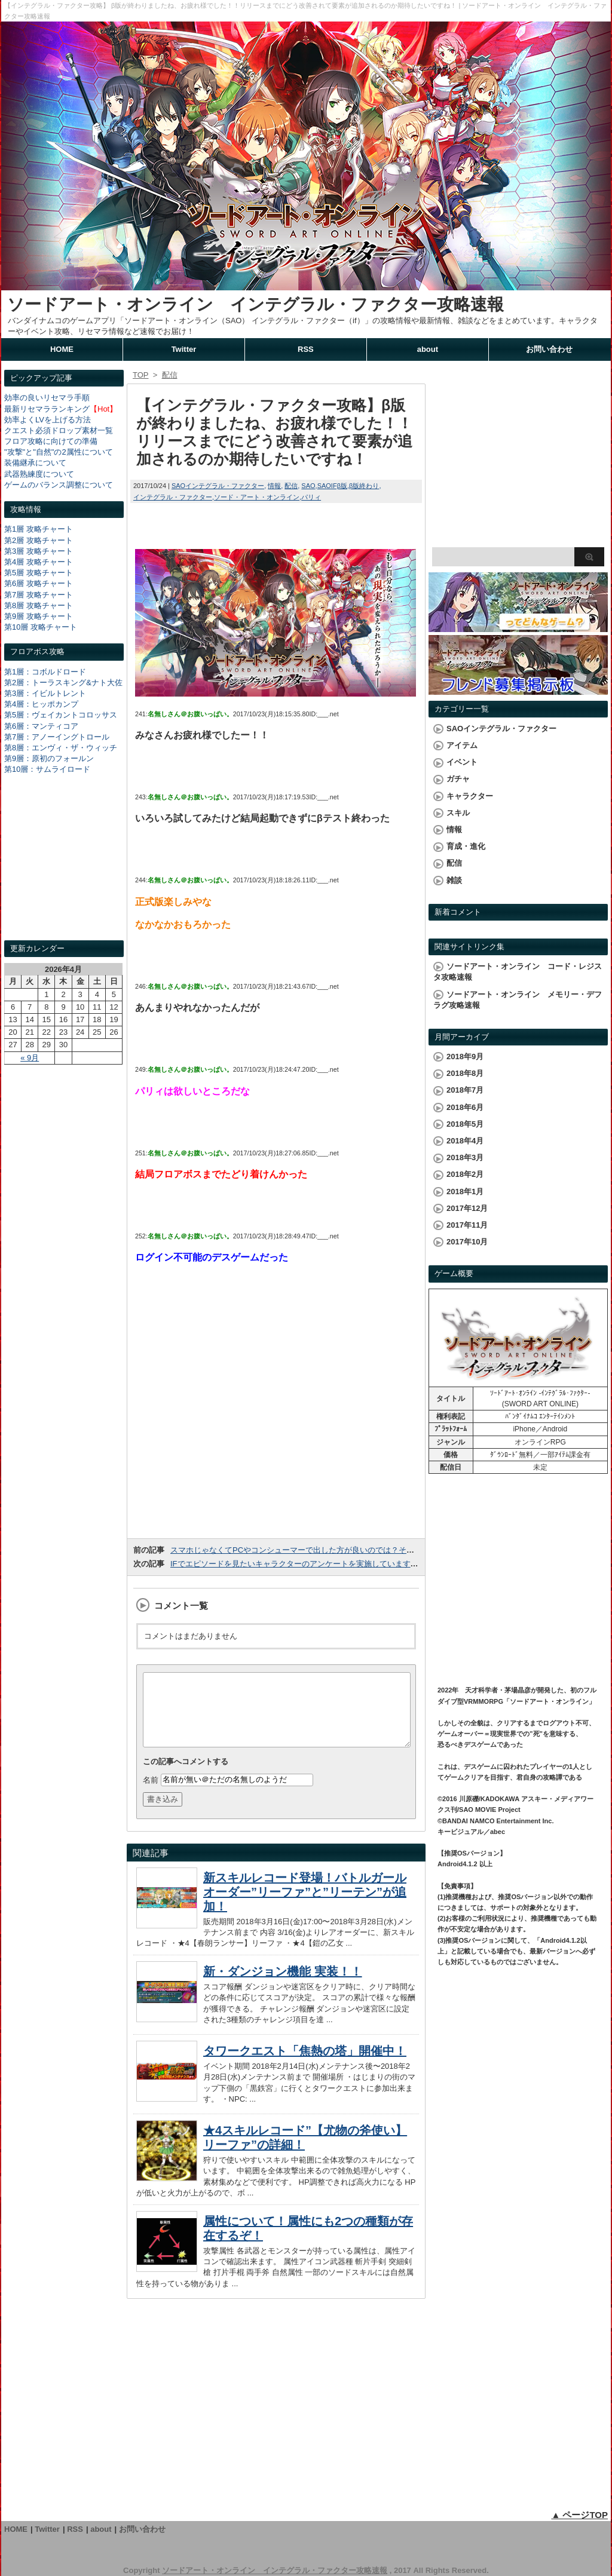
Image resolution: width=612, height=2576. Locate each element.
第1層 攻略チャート (38, 529)
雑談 (454, 880)
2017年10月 (467, 1241)
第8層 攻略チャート (38, 605)
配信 (291, 485)
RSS (306, 349)
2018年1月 (465, 1191)
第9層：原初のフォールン (49, 758)
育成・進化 (465, 846)
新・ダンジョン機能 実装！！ (282, 1985)
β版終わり (364, 485)
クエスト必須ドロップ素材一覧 (58, 430)
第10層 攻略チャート (40, 626)
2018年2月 (465, 1174)
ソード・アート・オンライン (256, 497)
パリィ (311, 497)
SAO (308, 485)
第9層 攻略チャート (38, 616)
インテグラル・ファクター (172, 497)
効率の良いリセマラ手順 (47, 397)
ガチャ (458, 778)
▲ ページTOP (579, 2515)
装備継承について (35, 462)
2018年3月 (465, 1157)
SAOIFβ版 (332, 485)
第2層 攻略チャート (38, 540)
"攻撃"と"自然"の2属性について (58, 451)
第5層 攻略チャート (38, 572)
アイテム (462, 745)
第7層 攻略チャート (38, 594)
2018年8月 (465, 1073)
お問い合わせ (549, 349)
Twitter (184, 349)
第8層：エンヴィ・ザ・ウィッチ (60, 747)
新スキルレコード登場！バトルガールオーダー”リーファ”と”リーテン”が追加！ (304, 1906)
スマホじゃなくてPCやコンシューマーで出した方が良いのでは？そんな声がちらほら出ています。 (342, 1549)
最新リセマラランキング (47, 408)
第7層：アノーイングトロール (56, 736)
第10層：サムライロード (47, 769)
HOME (62, 349)
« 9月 (29, 1057)
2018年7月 (465, 1089)
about (427, 349)
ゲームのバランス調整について (58, 484)
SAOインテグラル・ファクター (218, 485)
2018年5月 (465, 1124)
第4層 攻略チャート (38, 561)
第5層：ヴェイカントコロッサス (60, 714)
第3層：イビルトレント (45, 693)
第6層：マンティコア (41, 726)
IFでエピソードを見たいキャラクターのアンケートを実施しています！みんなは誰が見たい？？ (337, 1563)
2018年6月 (465, 1107)
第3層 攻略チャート (38, 551)
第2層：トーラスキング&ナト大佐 (63, 682)
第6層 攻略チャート (38, 583)
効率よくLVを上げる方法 (47, 419)
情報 (274, 485)
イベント (462, 762)
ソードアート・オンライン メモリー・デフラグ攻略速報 (517, 1000)
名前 (150, 1793)
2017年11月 (467, 1224)
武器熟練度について (39, 474)
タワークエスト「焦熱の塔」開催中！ (304, 2065)
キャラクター (469, 796)
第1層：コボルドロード (45, 671)
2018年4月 (465, 1140)
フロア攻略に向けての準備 (50, 441)
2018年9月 (465, 1056)
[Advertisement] (64, 868)
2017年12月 (467, 1208)
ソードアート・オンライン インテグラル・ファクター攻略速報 (255, 304)
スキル (458, 812)
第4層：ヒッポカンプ (41, 704)
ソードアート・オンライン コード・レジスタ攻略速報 (517, 972)
